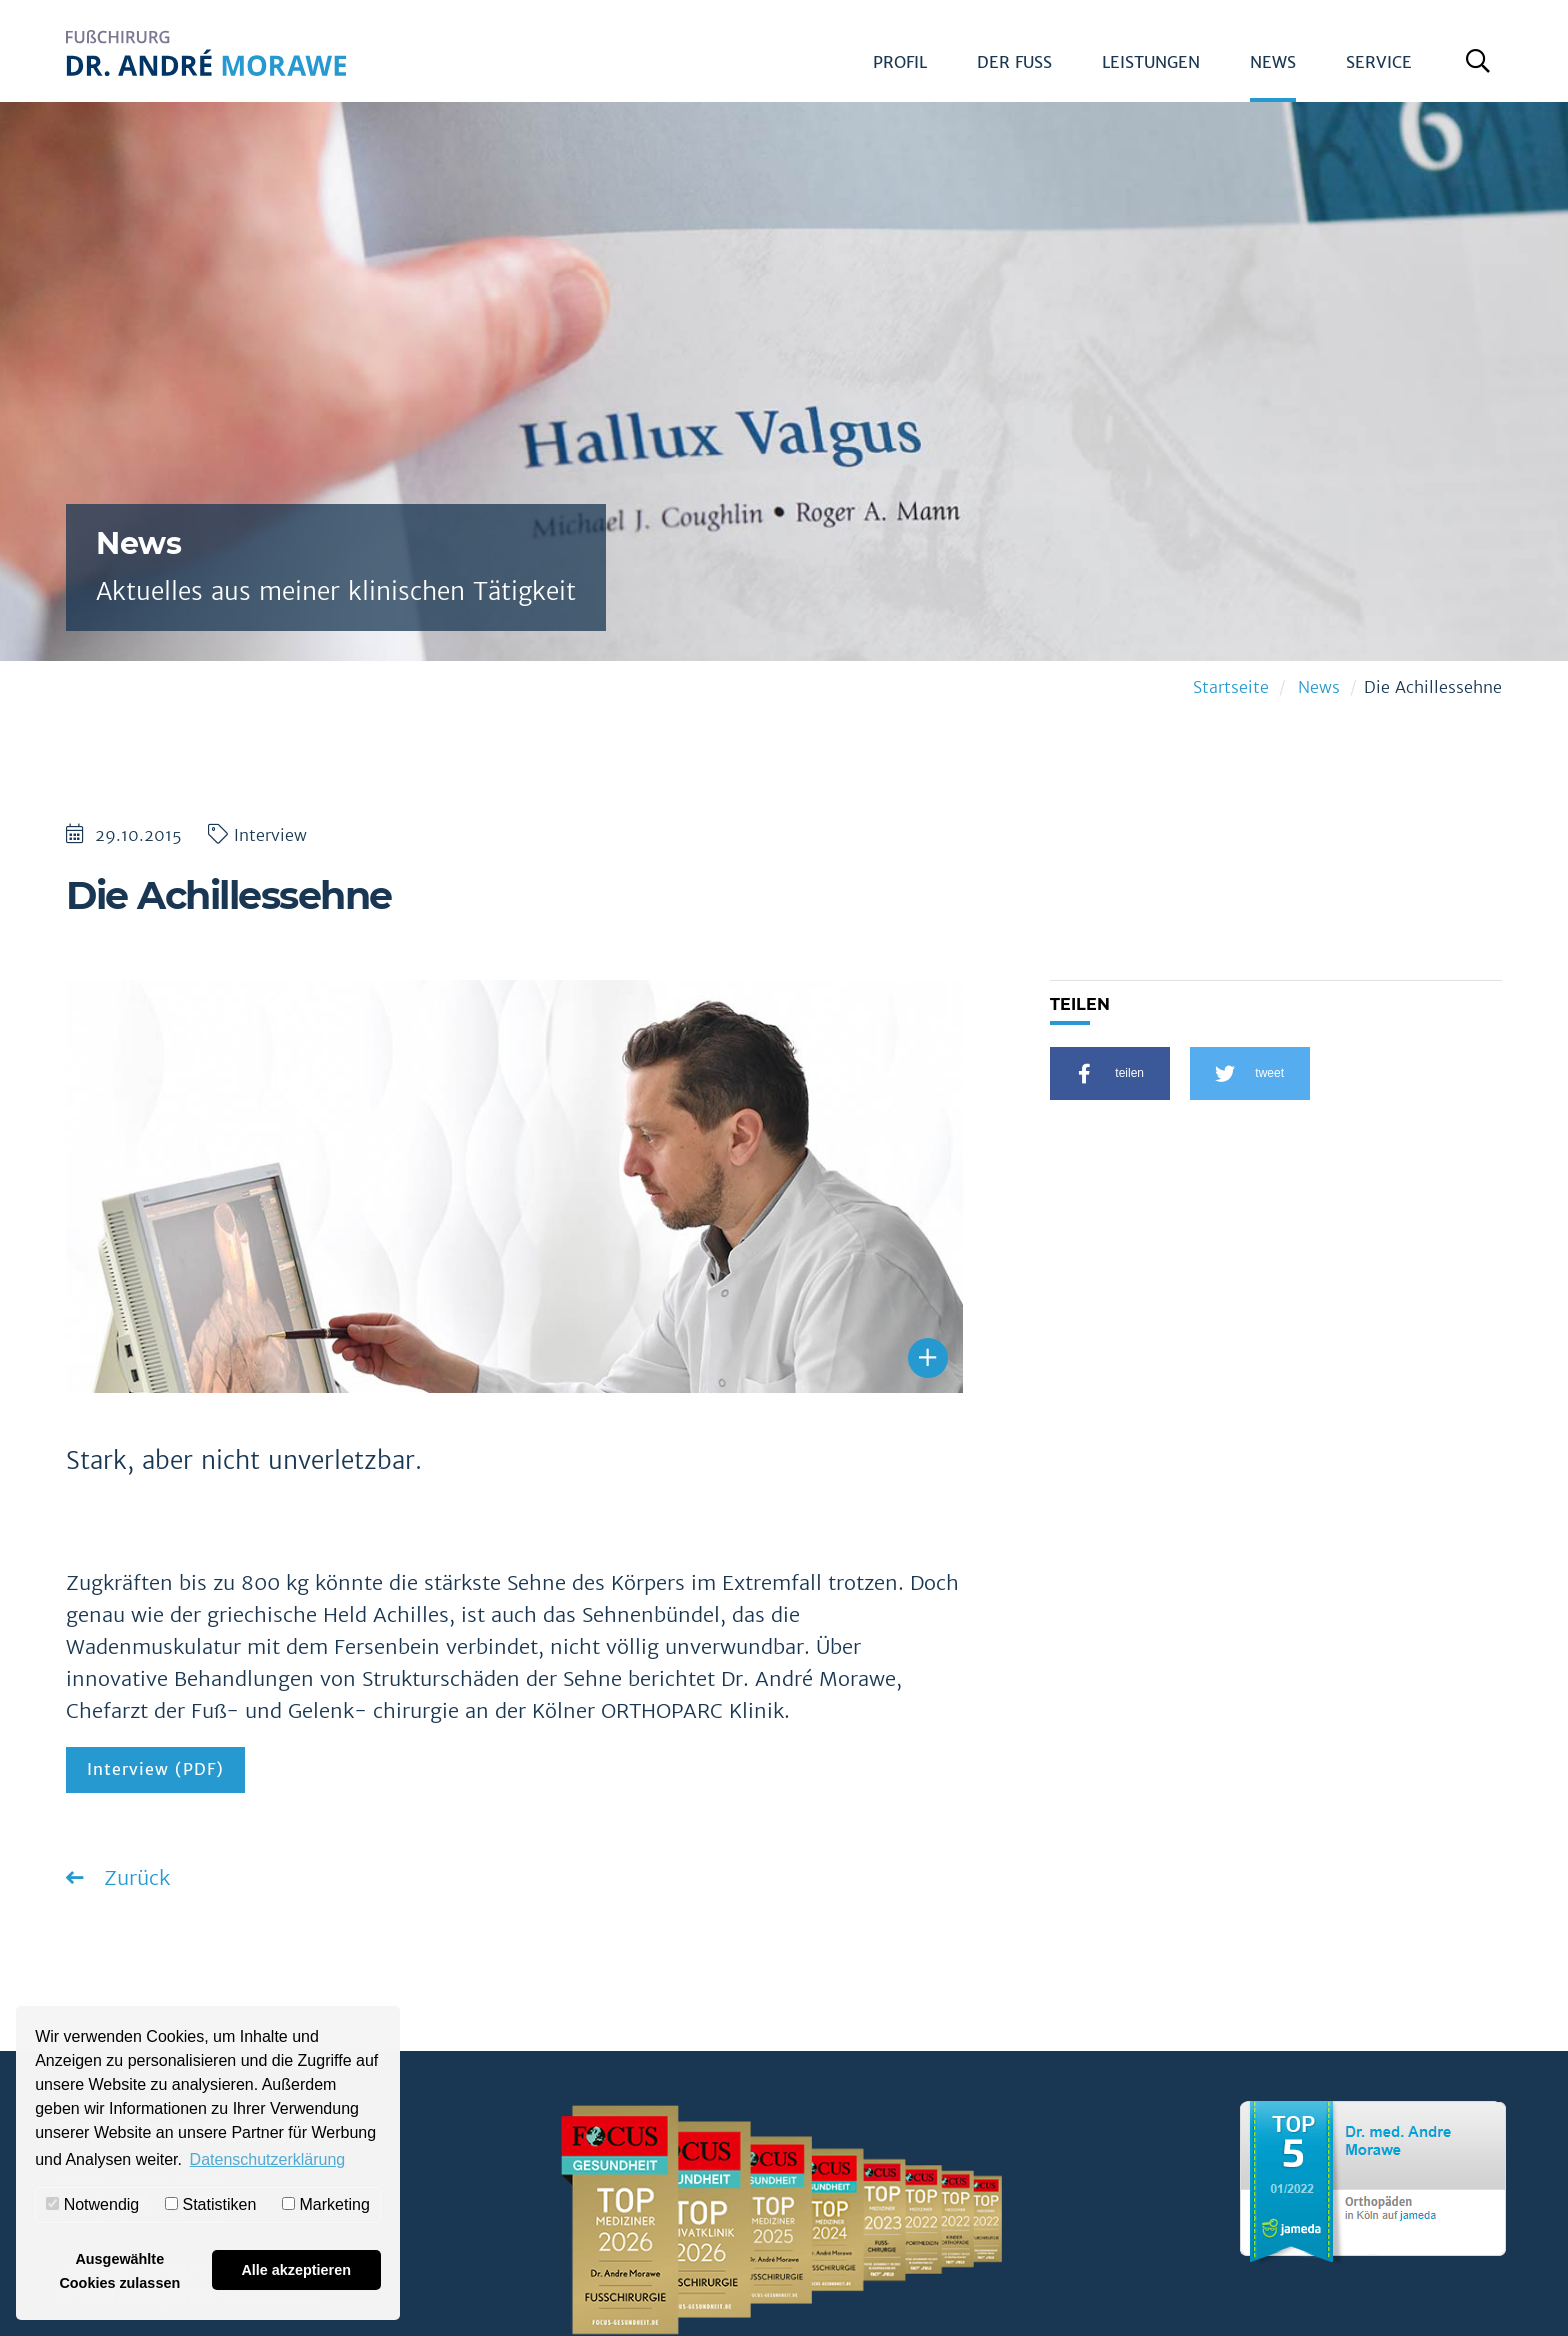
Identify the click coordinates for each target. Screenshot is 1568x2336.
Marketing (326, 2204)
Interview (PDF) (155, 1769)
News (1273, 62)
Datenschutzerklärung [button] (268, 2159)
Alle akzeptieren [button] (296, 2270)
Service (1379, 62)
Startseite (1231, 687)
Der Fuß (1014, 62)
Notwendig (92, 2204)
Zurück (134, 1877)
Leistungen (1151, 62)
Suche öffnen (1482, 69)
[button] (1110, 1073)
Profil (900, 62)
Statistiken (210, 2204)
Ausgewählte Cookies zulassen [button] (119, 2271)
